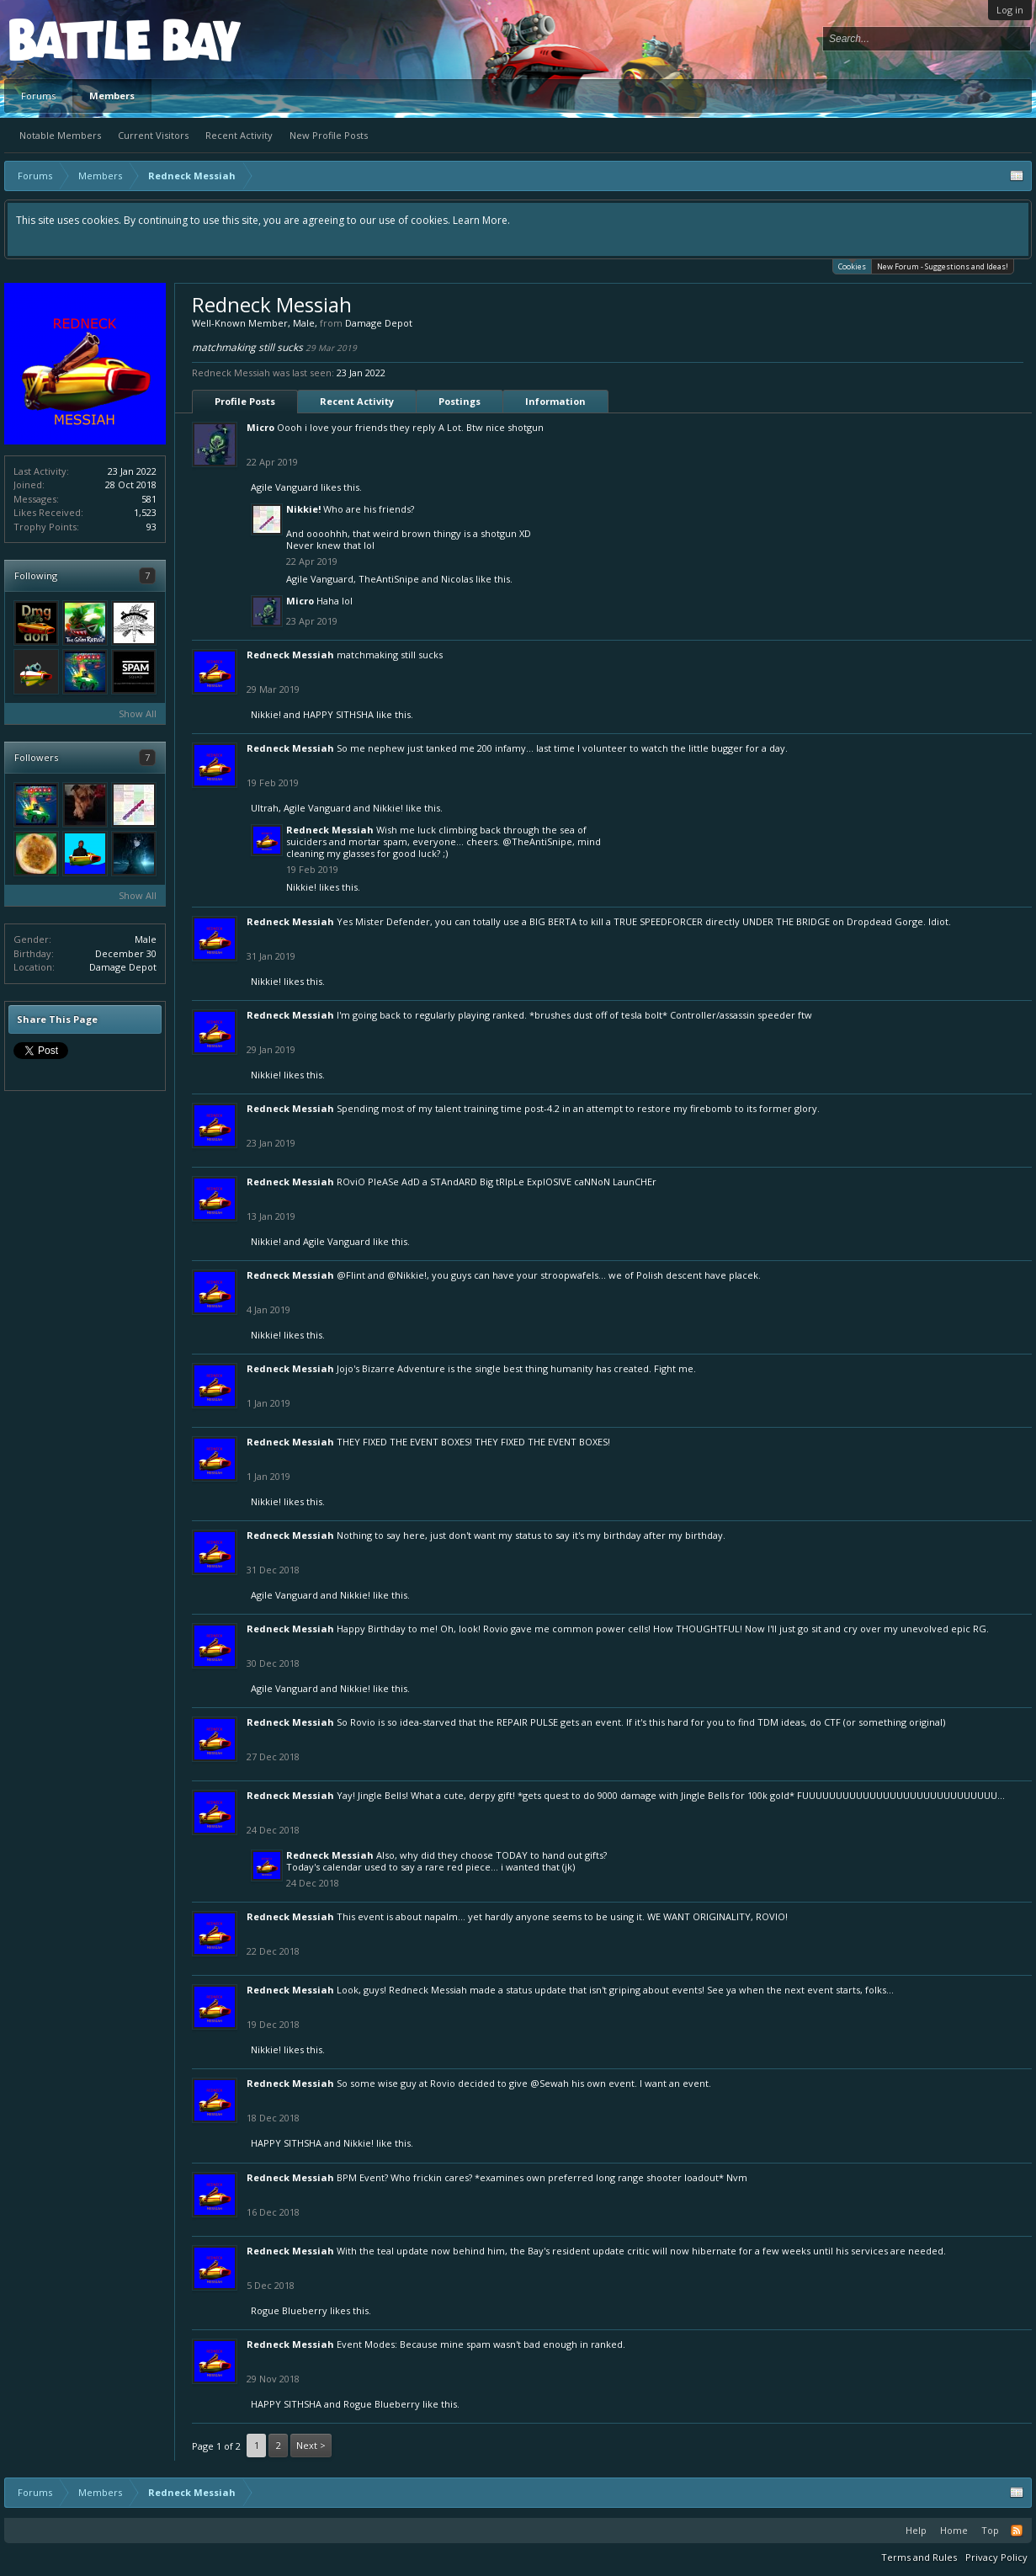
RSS (1016, 2530)
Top (990, 2530)
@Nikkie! (407, 1275)
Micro (260, 427)
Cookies (852, 265)
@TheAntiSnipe (537, 841)
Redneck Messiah (290, 654)
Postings (459, 401)
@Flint (351, 1275)
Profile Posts (245, 401)
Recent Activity (239, 135)
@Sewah (549, 2083)
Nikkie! (303, 509)
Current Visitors (153, 135)
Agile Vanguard (284, 487)
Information (555, 401)
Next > (311, 2445)
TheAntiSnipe (389, 578)
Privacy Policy (996, 2557)
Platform (70, 39)
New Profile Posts (329, 135)
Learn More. (481, 220)
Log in (1009, 9)
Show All (138, 713)
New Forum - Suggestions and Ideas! (942, 266)
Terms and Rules (919, 2557)
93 (151, 526)
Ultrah (265, 807)
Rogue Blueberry (289, 2310)
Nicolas (457, 578)
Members (112, 95)
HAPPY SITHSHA (338, 714)
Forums (38, 95)
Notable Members (60, 135)
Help (916, 2530)
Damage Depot (123, 967)
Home (954, 2530)
